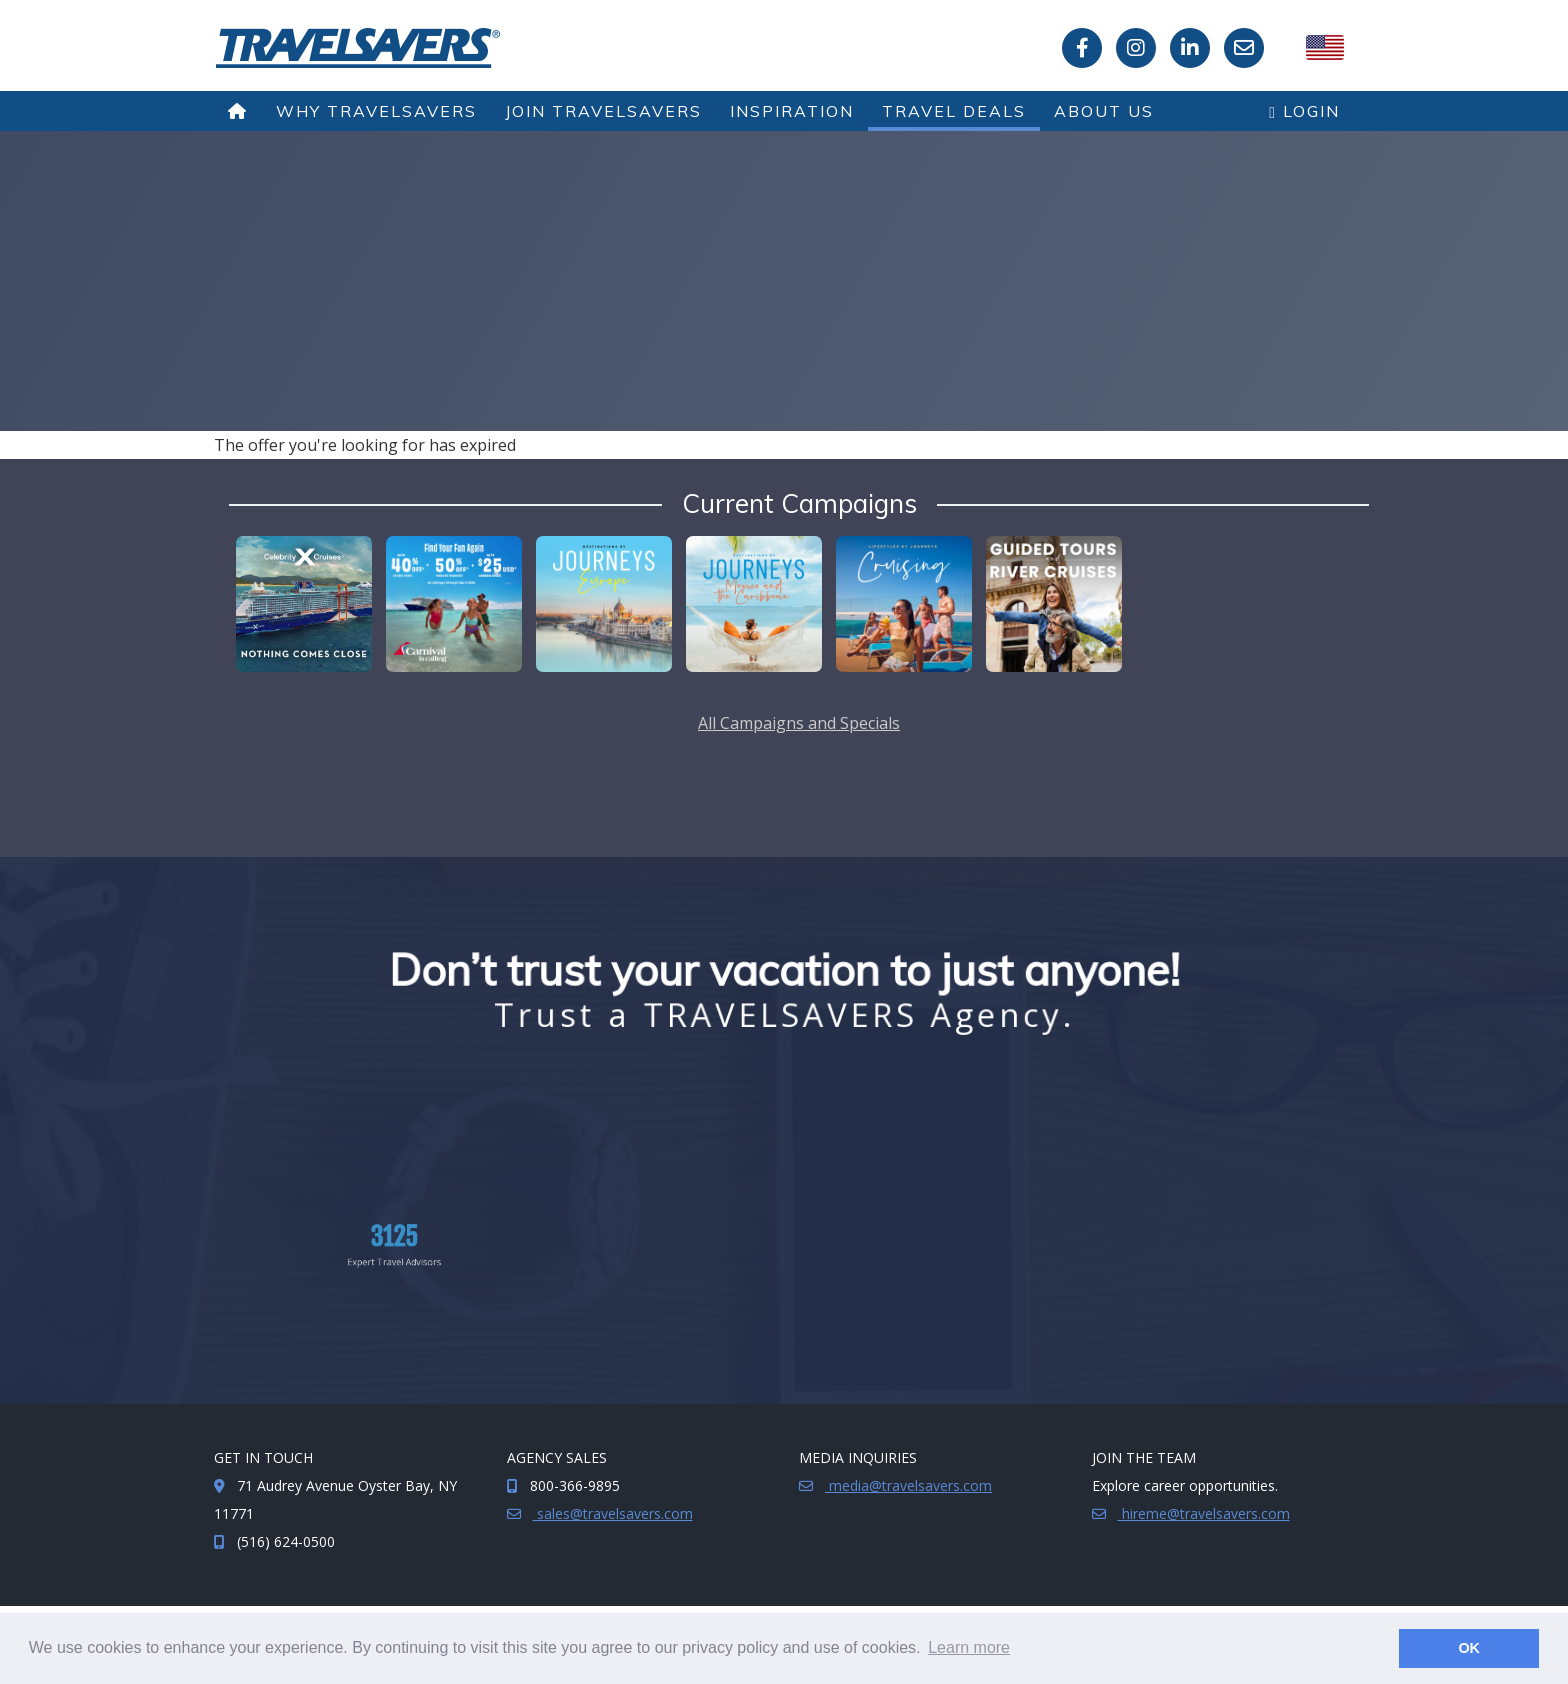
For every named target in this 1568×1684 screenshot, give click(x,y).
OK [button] (1469, 1648)
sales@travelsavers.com (613, 1513)
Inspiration (792, 111)
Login (1304, 111)
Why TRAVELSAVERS (376, 111)
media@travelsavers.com (908, 1485)
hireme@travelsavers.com (1204, 1513)
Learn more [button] (969, 1647)
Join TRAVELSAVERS (603, 111)
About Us (1104, 111)
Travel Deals (954, 111)
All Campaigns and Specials (799, 723)
